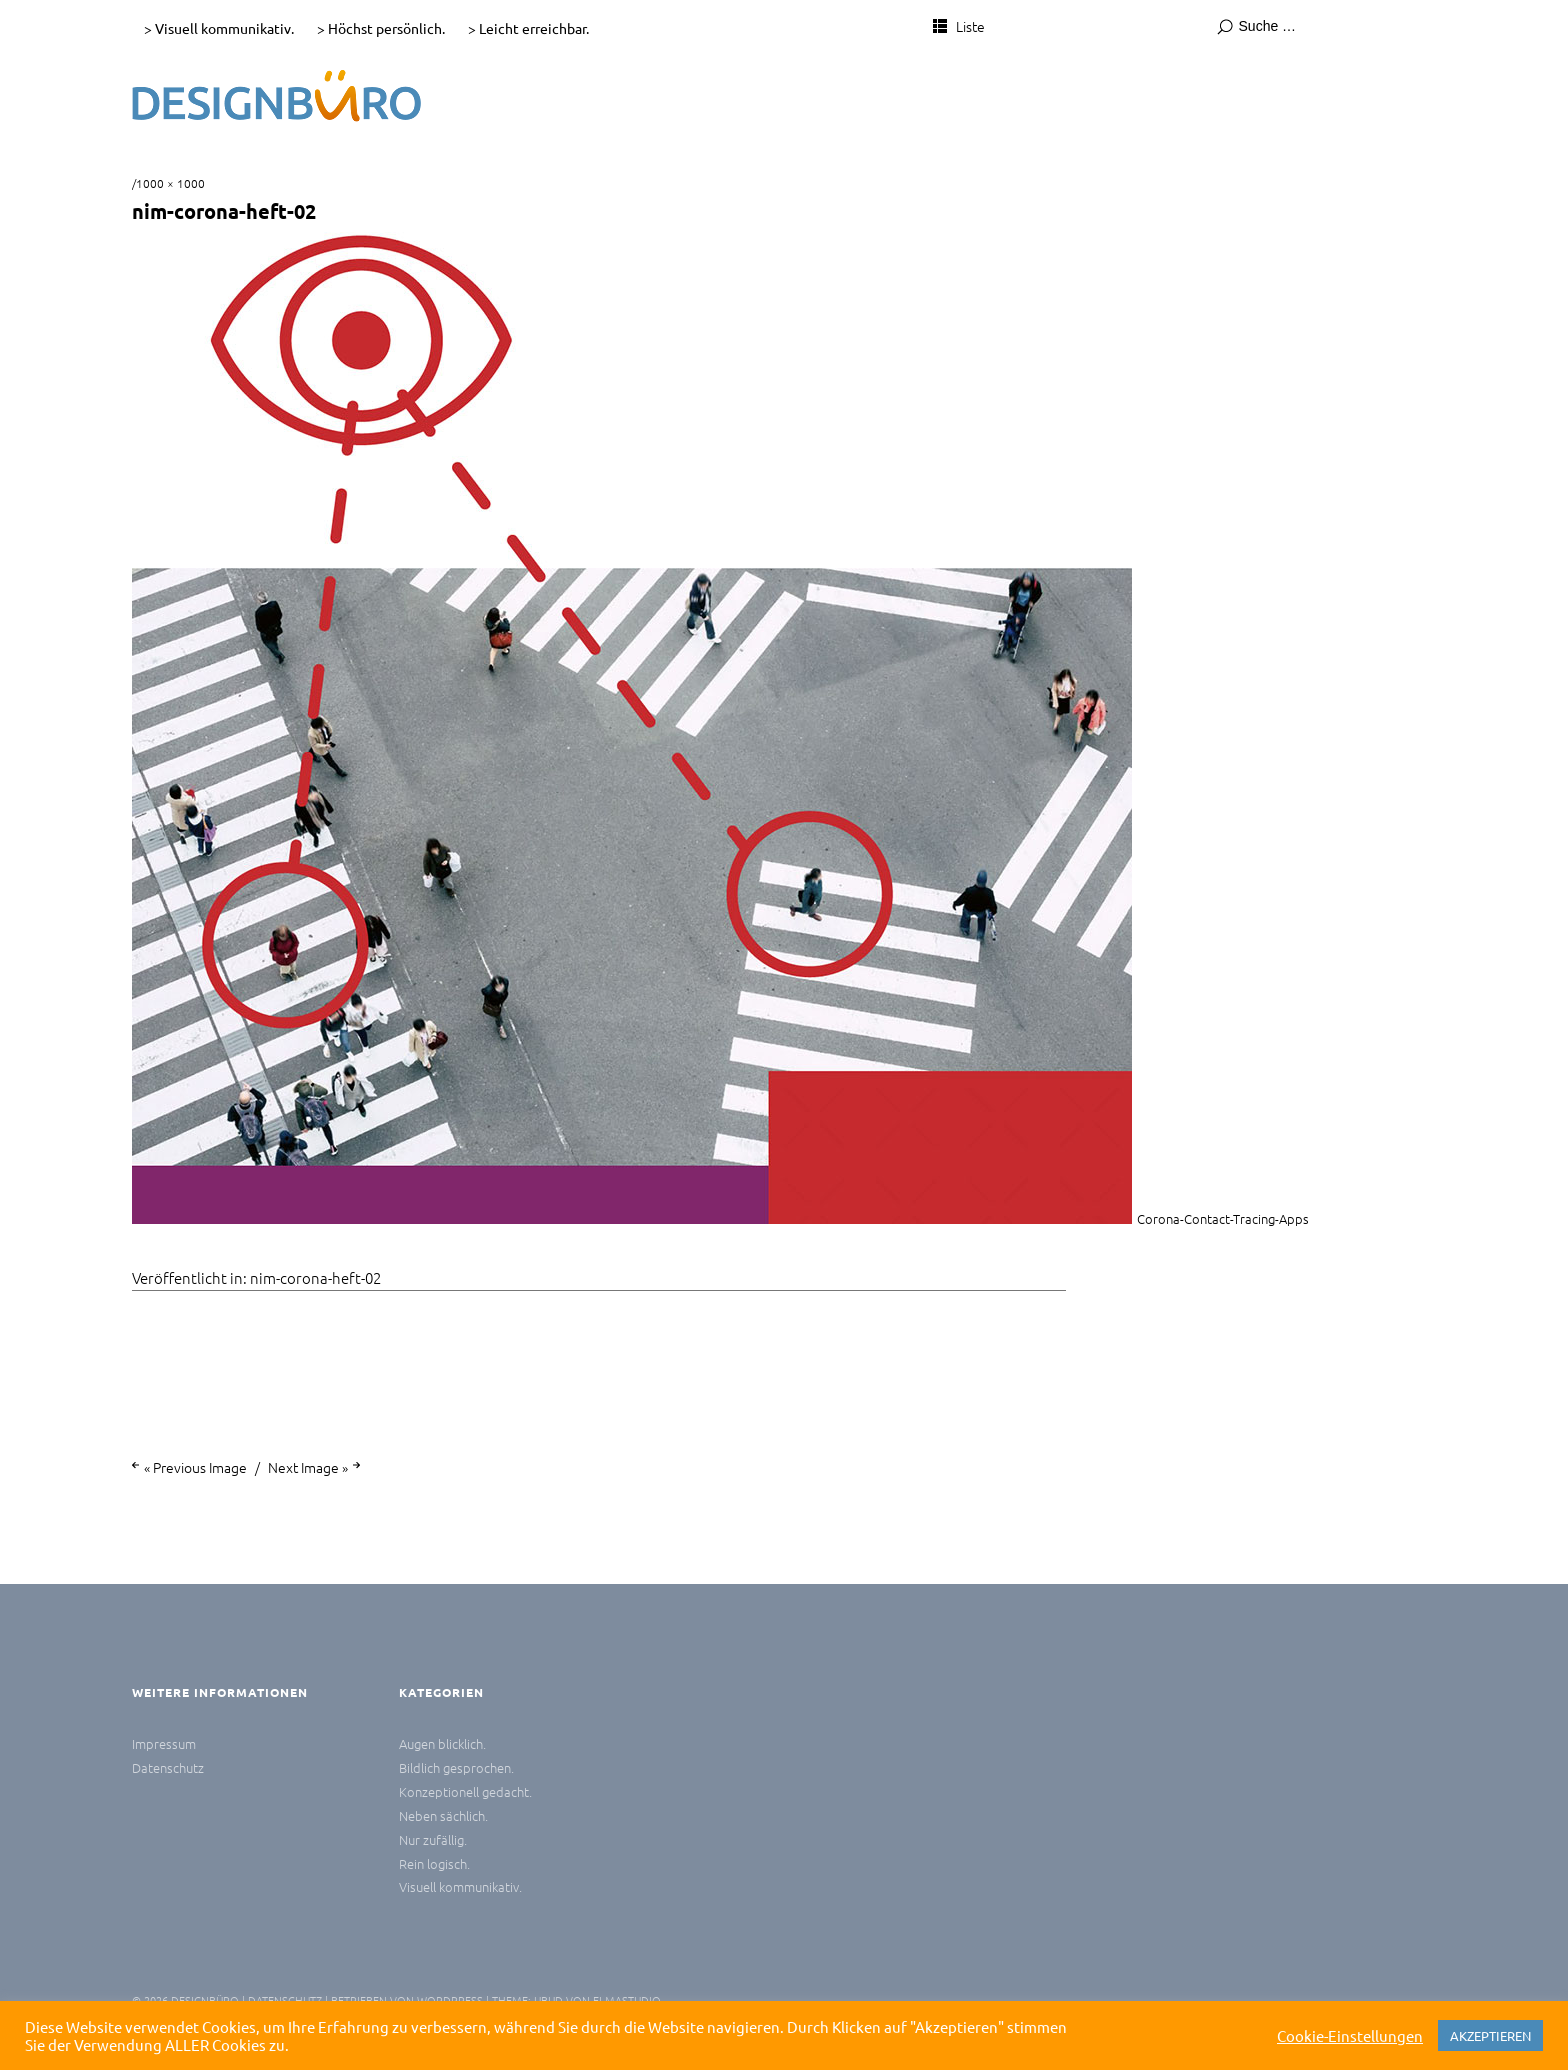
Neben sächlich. (443, 1815)
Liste (970, 26)
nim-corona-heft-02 (315, 1277)
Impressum (164, 1743)
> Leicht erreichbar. (528, 28)
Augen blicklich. (442, 1743)
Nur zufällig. (433, 1839)
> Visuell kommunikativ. (219, 28)
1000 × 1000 (170, 183)
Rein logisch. (434, 1863)
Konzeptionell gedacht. (465, 1791)
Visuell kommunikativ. (460, 1886)
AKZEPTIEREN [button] (1490, 2035)
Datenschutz (168, 1767)
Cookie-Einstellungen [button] (1350, 2036)
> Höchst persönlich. (381, 28)
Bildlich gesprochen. (456, 1767)
